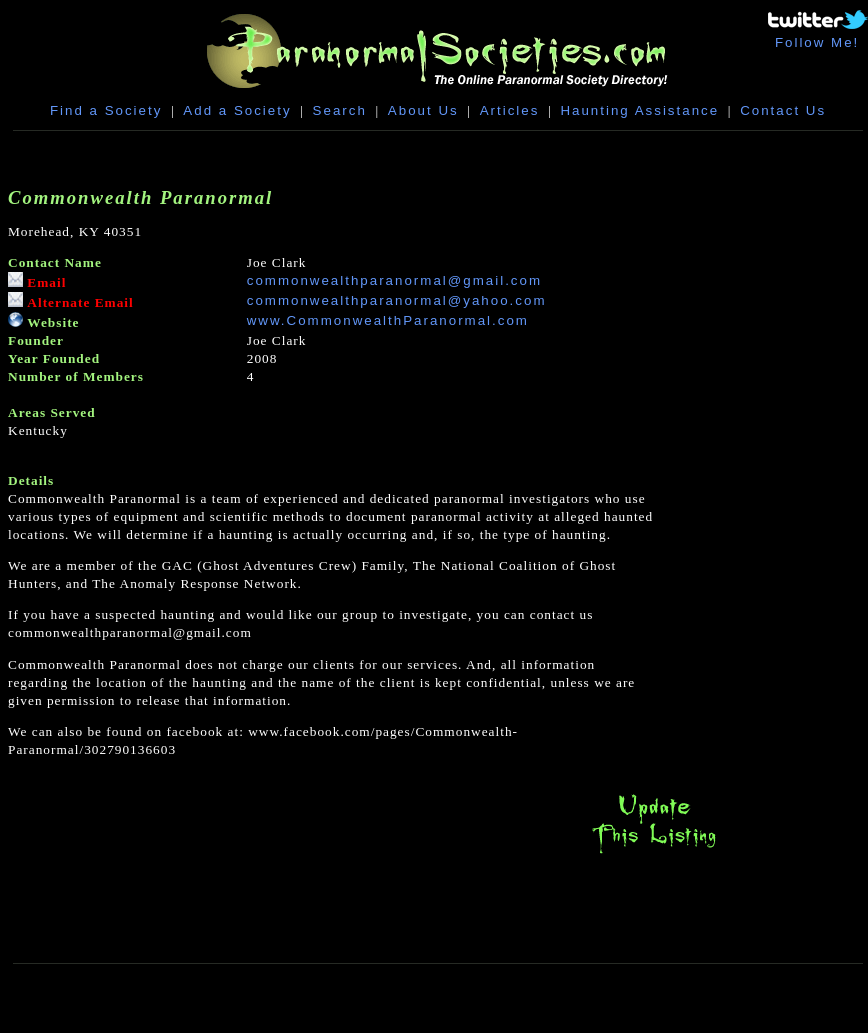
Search (340, 110)
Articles (510, 110)
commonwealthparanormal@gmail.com (394, 280)
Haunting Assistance (639, 110)
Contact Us (783, 110)
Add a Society (237, 110)
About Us (423, 110)
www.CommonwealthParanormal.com (388, 320)
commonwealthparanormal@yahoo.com (397, 300)
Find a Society (106, 110)
